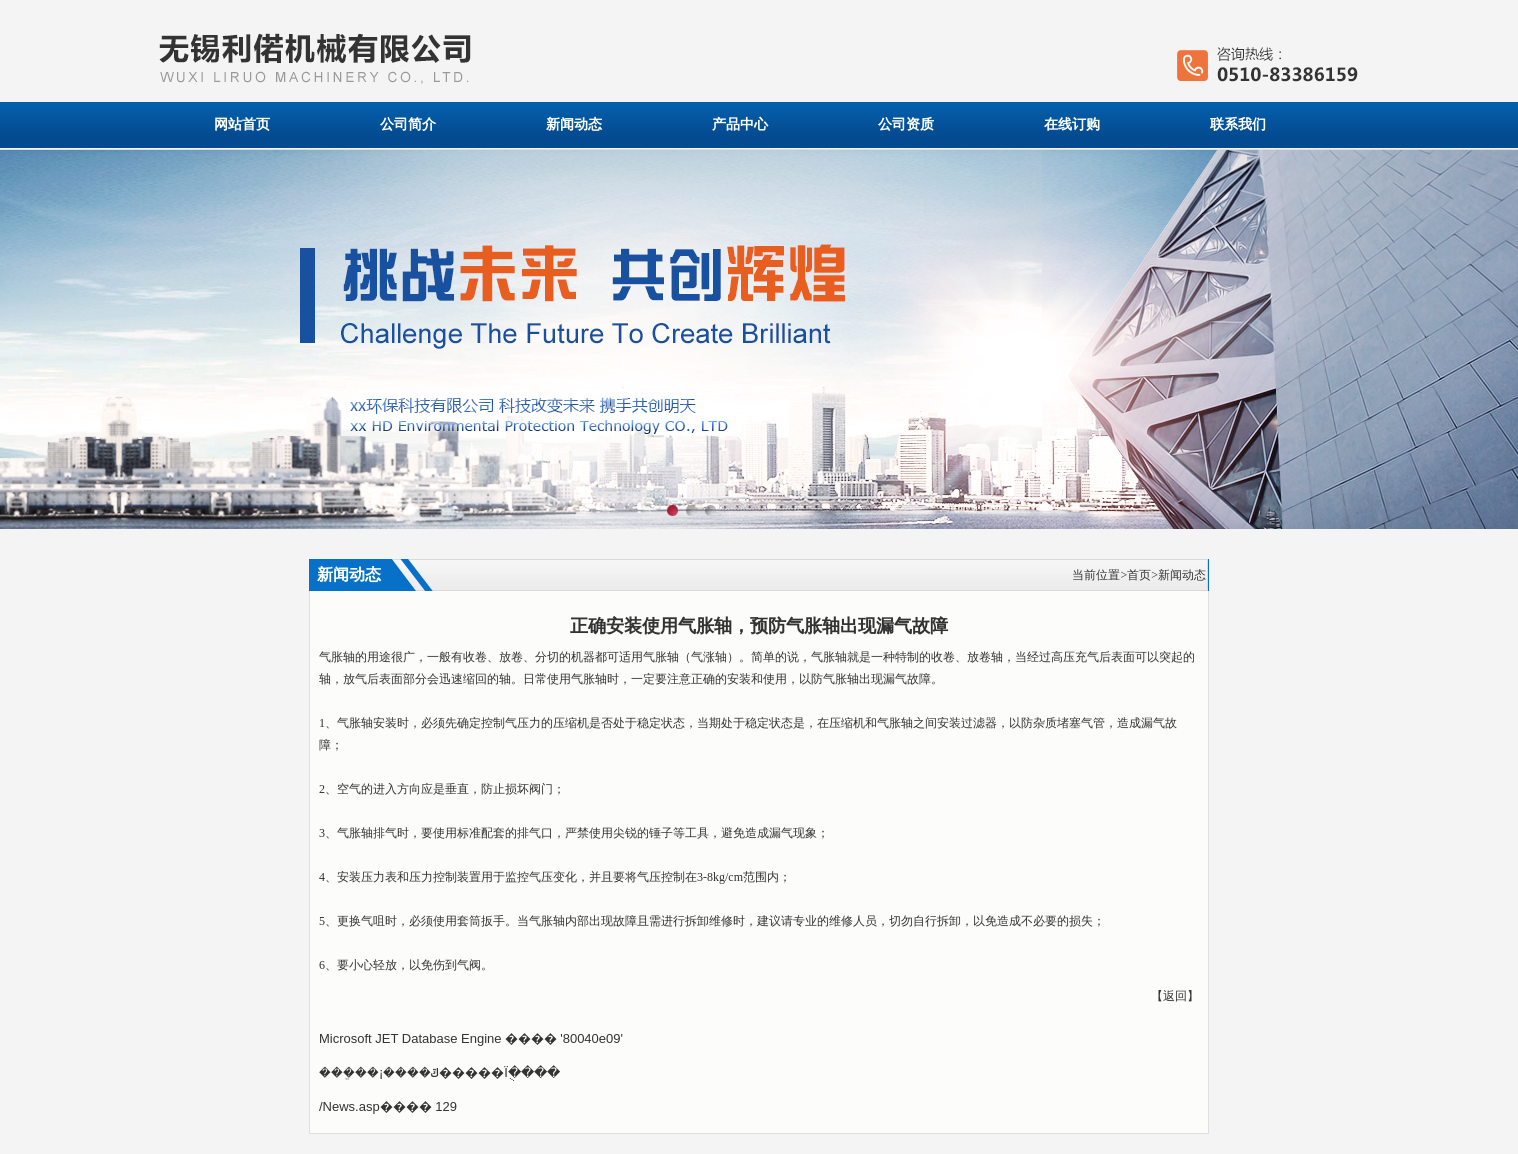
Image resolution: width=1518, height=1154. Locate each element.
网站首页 (242, 124)
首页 (1139, 575)
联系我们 (1238, 124)
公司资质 (906, 124)
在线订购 (1072, 124)
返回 (1175, 996)
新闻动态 (574, 124)
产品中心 (740, 124)
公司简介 (408, 124)
